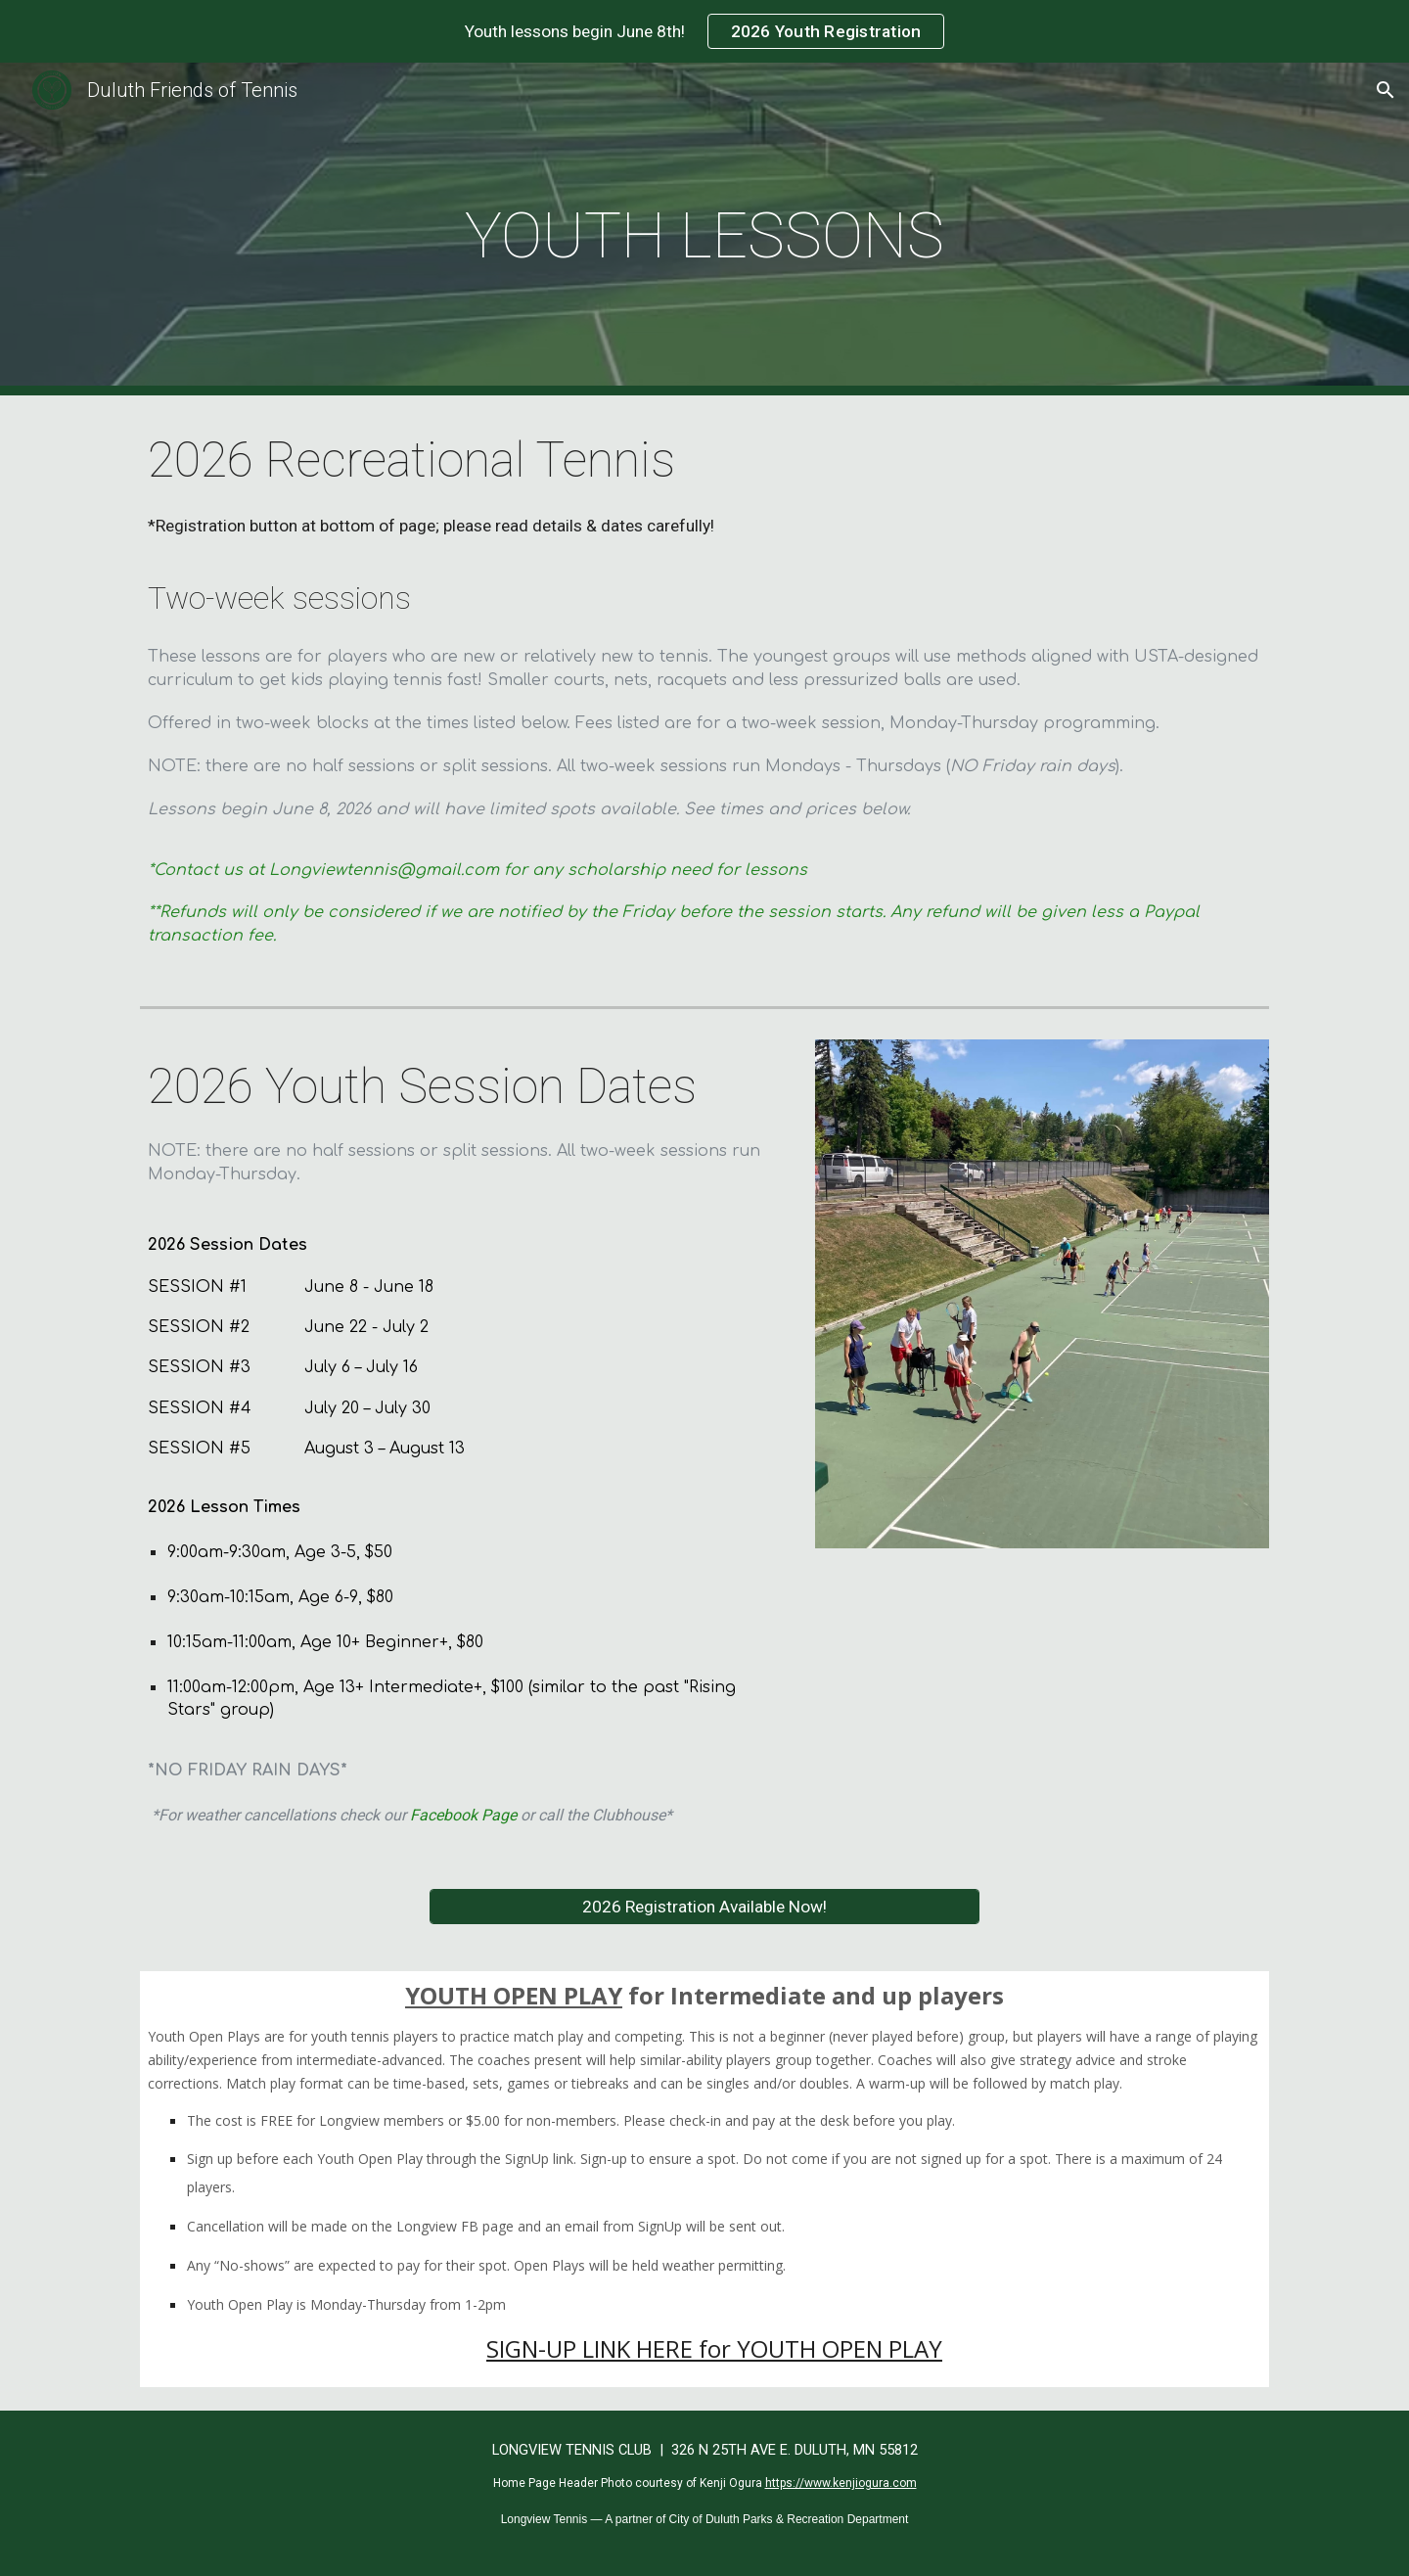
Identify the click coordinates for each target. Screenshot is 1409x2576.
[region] (704, 31)
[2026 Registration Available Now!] (704, 1907)
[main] (704, 229)
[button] (1385, 90)
